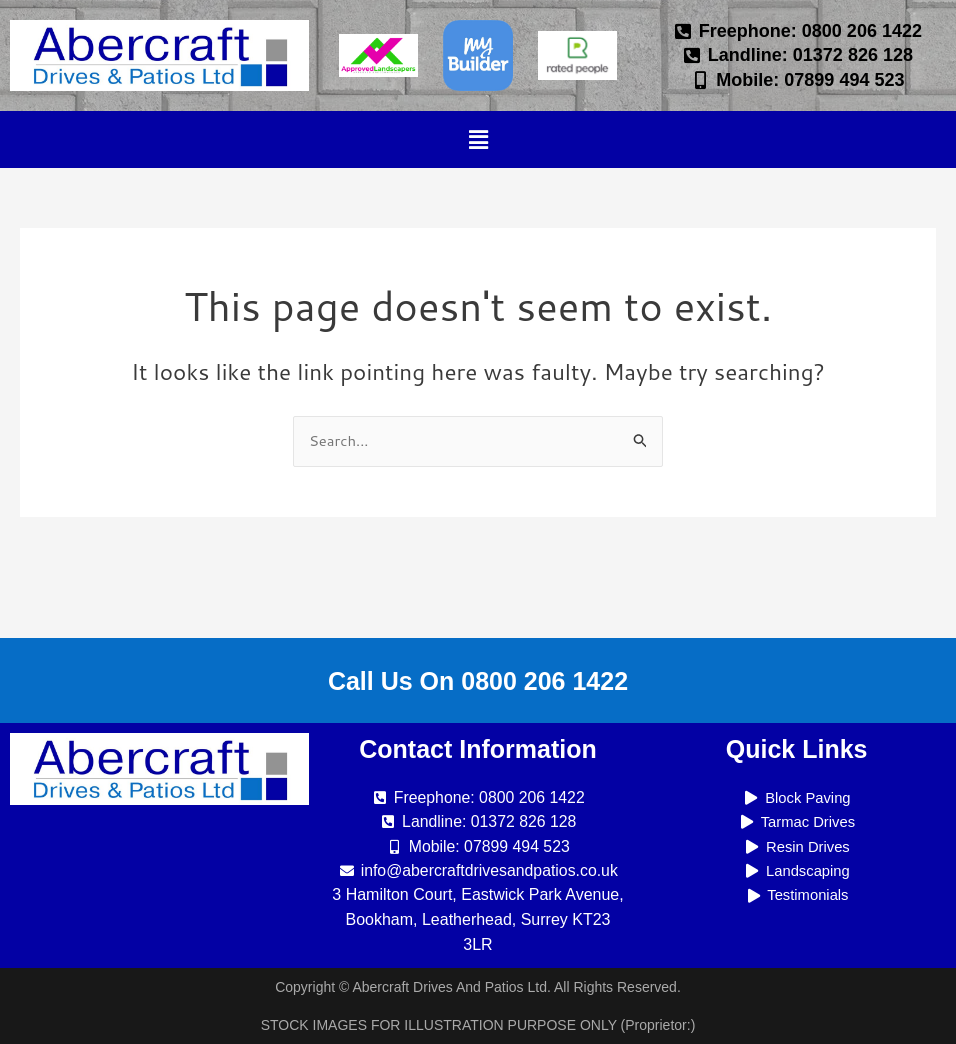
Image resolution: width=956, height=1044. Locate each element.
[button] (478, 139)
